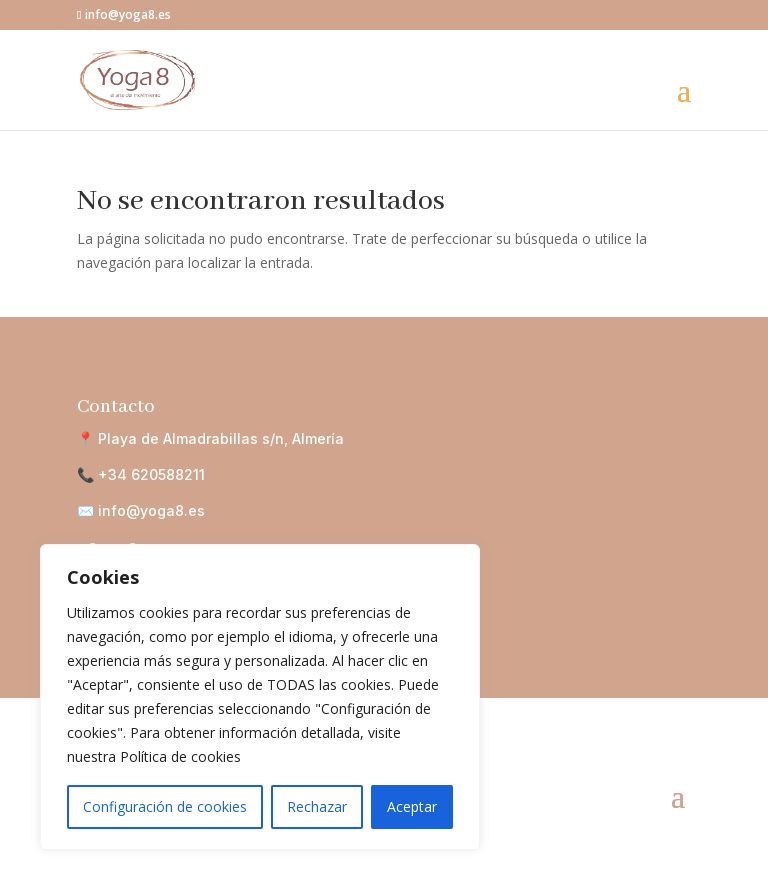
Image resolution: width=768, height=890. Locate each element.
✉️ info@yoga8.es (141, 510)
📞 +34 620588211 (141, 474)
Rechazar (317, 806)
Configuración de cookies (165, 806)
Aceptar (412, 806)
